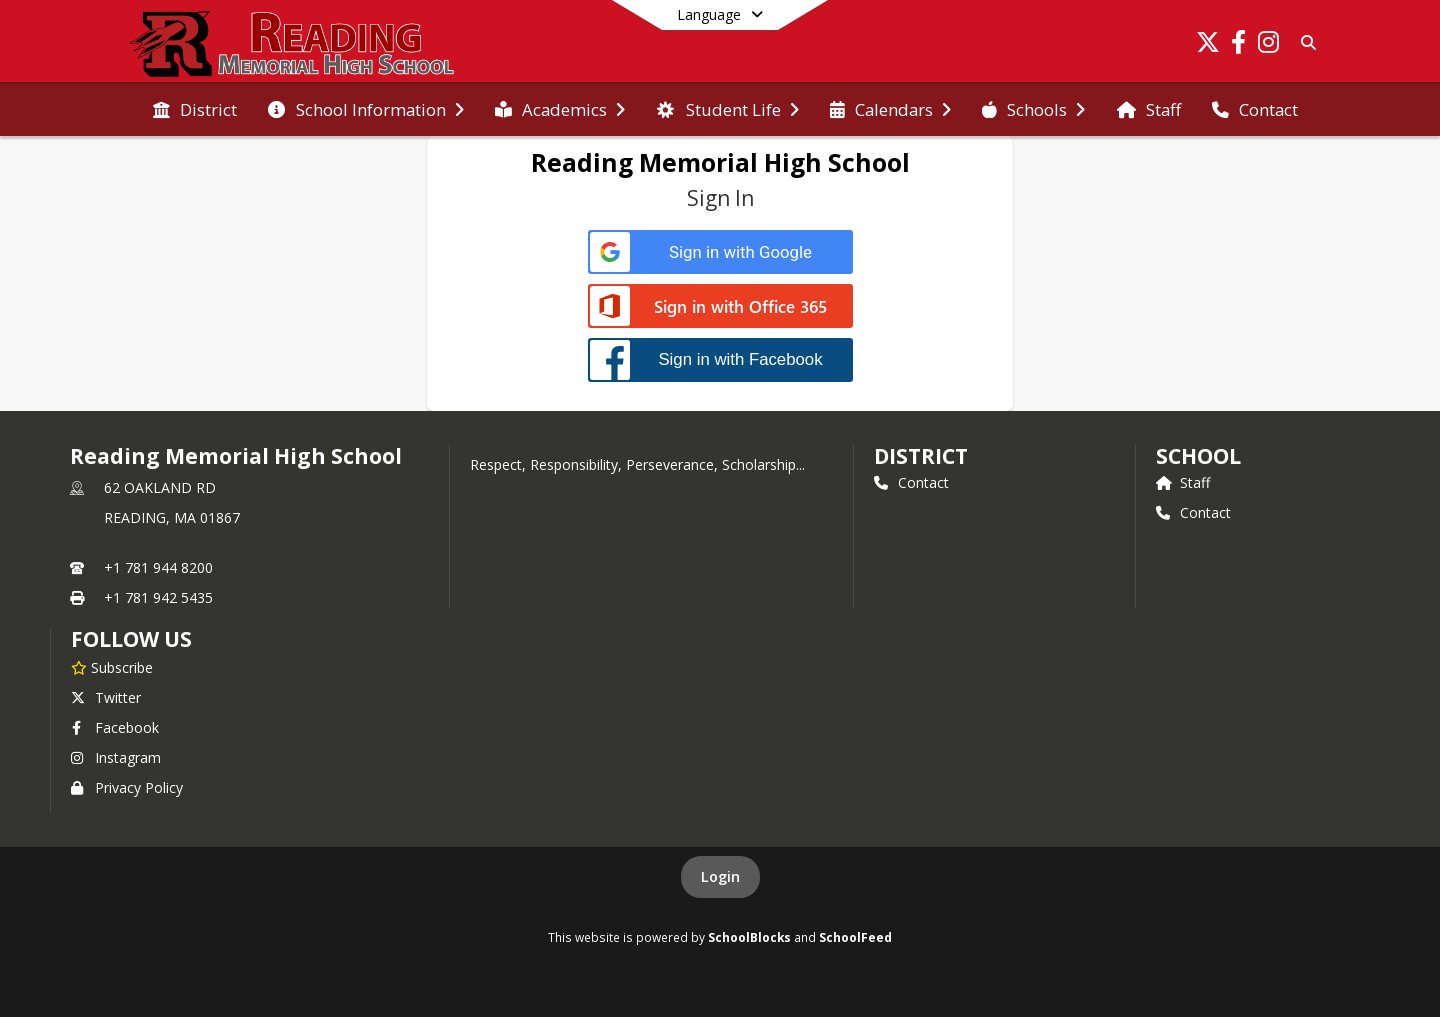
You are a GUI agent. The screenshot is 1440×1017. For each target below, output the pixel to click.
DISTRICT (921, 456)
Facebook (115, 727)
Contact (911, 482)
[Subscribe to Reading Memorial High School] (112, 667)
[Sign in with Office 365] (720, 307)
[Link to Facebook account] (1238, 45)
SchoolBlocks (749, 937)
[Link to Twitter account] (1208, 45)
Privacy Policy (127, 787)
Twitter (106, 697)
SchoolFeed (855, 937)
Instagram (116, 757)
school (1198, 456)
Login (720, 876)
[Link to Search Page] (1304, 42)
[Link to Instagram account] (1268, 45)
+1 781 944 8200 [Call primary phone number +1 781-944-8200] (158, 567)
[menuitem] (195, 110)
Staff (1183, 482)
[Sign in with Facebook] (720, 359)
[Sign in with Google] (720, 252)
